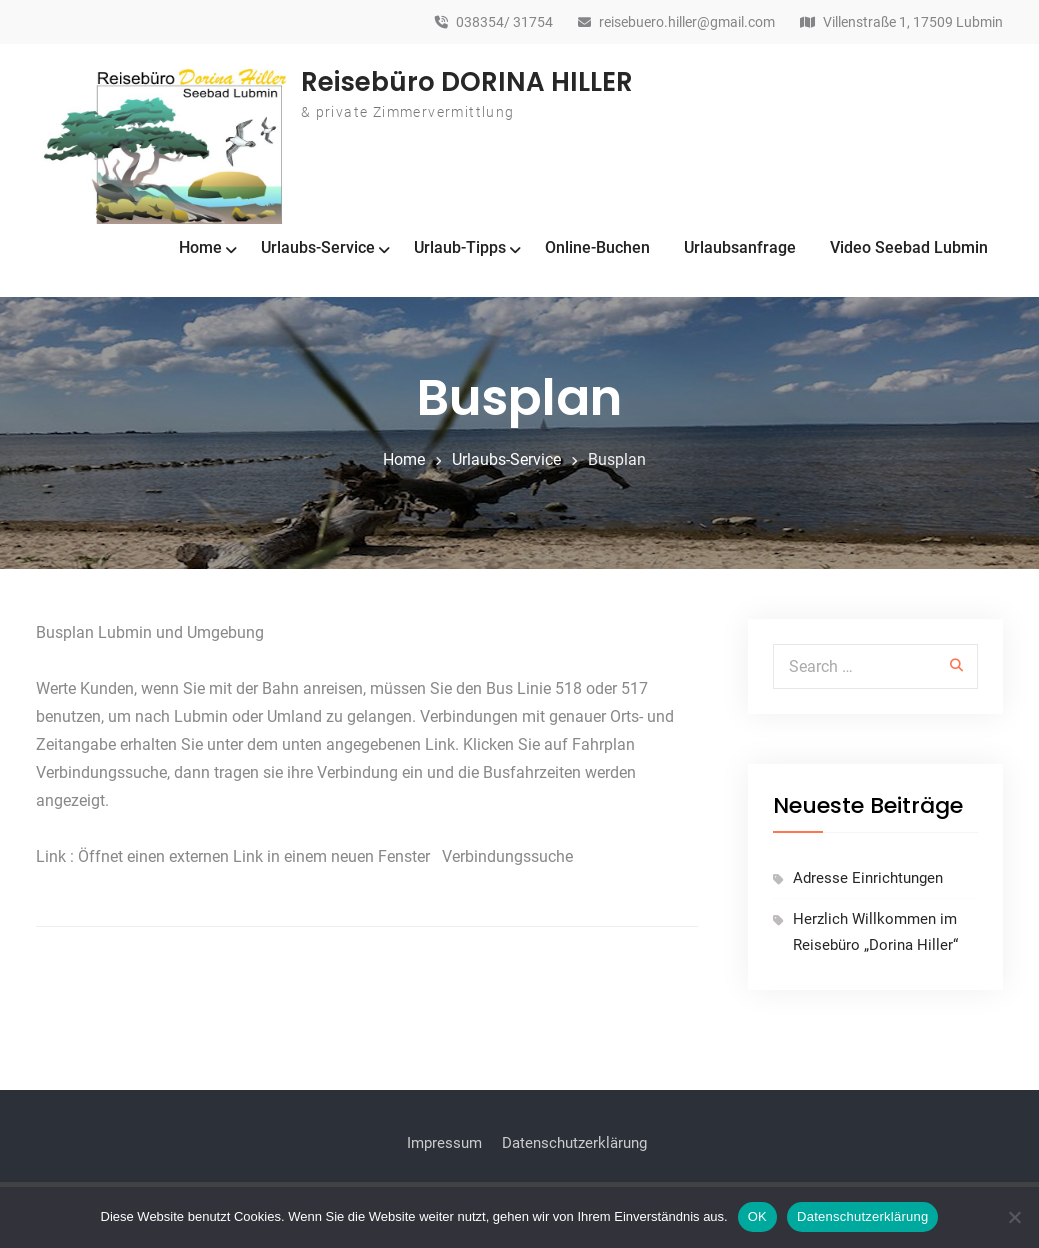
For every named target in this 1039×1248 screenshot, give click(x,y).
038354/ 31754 (504, 22)
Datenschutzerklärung (574, 1143)
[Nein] (1014, 1217)
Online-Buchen (597, 247)
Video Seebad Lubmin (909, 247)
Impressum (444, 1143)
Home (200, 247)
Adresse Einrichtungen (868, 878)
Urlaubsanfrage (740, 247)
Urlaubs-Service (318, 247)
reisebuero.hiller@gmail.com (687, 22)
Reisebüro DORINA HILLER (467, 82)
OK (757, 1216)
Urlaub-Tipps (460, 247)
